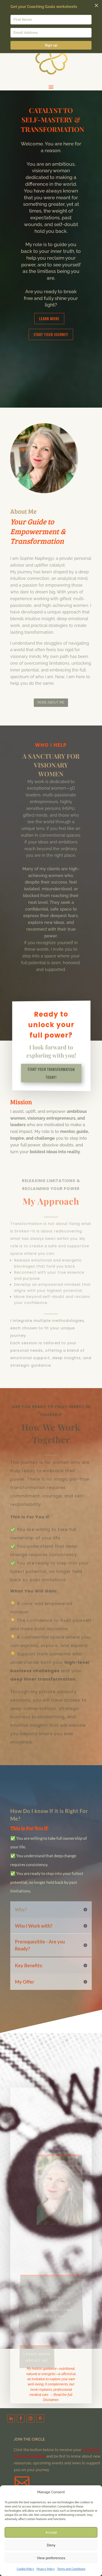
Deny (51, 2545)
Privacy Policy (46, 2569)
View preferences (51, 2558)
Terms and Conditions (71, 2569)
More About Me (50, 702)
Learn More (49, 318)
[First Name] (51, 19)
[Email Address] (51, 33)
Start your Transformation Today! (51, 1073)
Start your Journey (51, 334)
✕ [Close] (96, 5)
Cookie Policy (25, 2569)
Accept (51, 2532)
